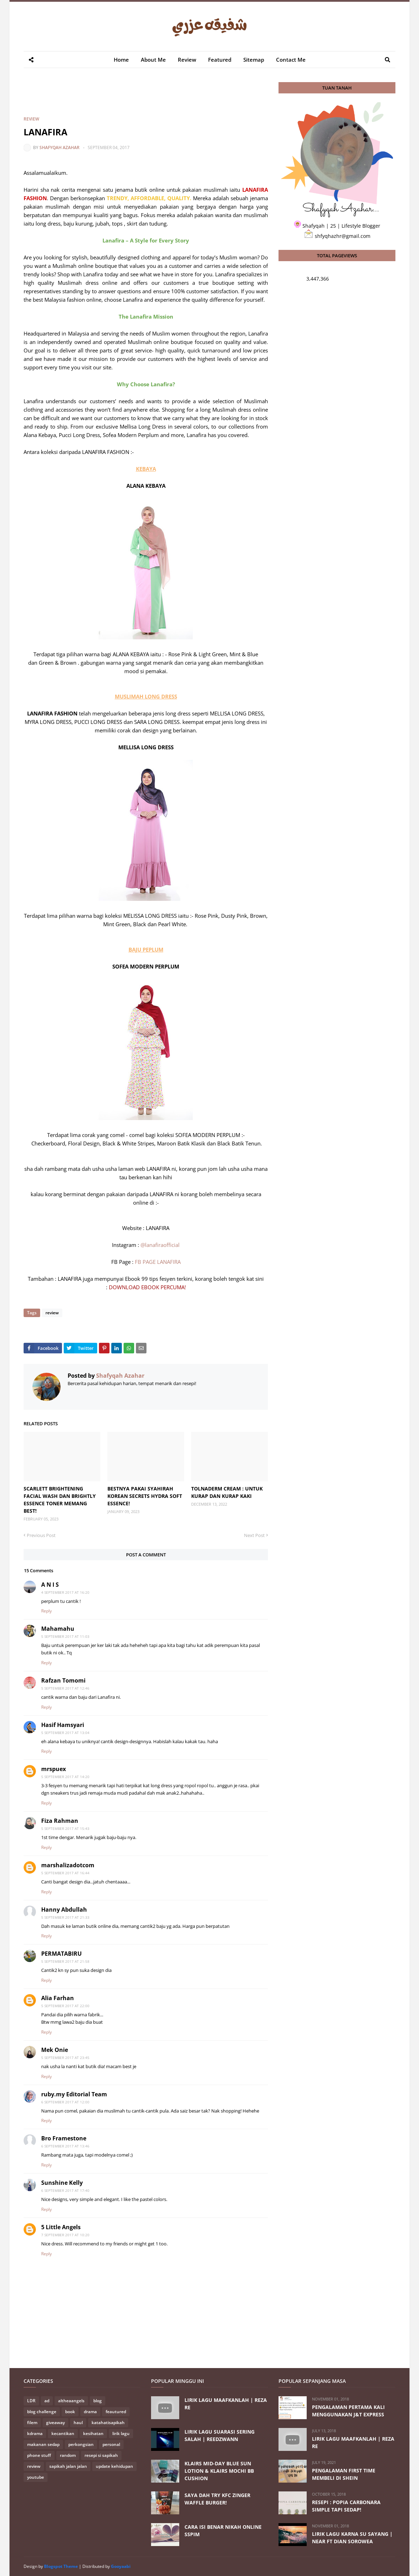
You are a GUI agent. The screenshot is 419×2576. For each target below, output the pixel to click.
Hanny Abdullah (64, 1909)
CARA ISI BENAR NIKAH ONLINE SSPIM (223, 2530)
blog (97, 2401)
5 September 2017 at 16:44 (65, 1872)
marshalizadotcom (67, 1865)
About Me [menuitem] (153, 59)
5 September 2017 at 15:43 (65, 1828)
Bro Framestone (63, 2138)
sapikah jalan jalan (68, 2466)
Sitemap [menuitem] (253, 59)
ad (46, 2401)
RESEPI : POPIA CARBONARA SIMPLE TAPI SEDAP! (346, 2506)
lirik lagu (121, 2433)
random (68, 2455)
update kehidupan (114, 2466)
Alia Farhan (57, 1998)
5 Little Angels (61, 2227)
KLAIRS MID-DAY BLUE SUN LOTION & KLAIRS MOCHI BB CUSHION (219, 2471)
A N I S (50, 1584)
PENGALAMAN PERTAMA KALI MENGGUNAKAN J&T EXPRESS (348, 2411)
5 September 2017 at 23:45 (65, 2057)
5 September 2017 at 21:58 (65, 1961)
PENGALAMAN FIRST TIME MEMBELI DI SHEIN (343, 2474)
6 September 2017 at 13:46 (65, 2146)
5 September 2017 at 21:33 (65, 1917)
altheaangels (71, 2401)
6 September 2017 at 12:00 (65, 2101)
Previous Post (41, 1535)
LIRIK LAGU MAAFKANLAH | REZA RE (226, 2404)
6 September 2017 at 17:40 (65, 2190)
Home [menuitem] (121, 59)
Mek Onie (54, 2050)
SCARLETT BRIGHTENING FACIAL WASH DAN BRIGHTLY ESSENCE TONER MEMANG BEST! (60, 1499)
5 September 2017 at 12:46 (65, 1688)
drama (90, 2412)
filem (32, 2423)
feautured (116, 2412)
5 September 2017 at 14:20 (65, 1776)
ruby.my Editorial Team (74, 2094)
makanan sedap (43, 2444)
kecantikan (62, 2433)
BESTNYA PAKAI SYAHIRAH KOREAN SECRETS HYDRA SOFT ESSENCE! (144, 1496)
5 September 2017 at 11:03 (65, 1636)
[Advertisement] (152, 98)
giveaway (55, 2423)
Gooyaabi (121, 2566)
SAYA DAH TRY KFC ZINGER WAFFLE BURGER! (217, 2499)
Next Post (254, 1535)
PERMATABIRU (61, 1953)
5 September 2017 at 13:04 (65, 1732)
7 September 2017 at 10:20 (65, 2234)
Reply (46, 1611)
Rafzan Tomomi (63, 1680)
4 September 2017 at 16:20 (65, 1592)
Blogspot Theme (61, 2566)
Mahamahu (57, 1629)
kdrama (35, 2433)
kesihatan (93, 2433)
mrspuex (53, 1769)
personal (111, 2444)
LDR (31, 2401)
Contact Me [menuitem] (291, 59)
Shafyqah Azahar (59, 147)
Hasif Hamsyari (62, 1725)
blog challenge (41, 2412)
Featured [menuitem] (219, 59)
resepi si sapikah (101, 2455)
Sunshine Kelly (62, 2183)
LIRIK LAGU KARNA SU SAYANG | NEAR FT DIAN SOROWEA (352, 2538)
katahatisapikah (108, 2423)
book (70, 2412)
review (31, 119)
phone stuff (39, 2455)
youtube (35, 2477)
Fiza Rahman (59, 1821)
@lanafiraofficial (160, 1244)
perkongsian (81, 2444)
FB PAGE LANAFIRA (158, 1261)
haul (78, 2423)
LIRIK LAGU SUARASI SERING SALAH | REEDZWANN (220, 2435)
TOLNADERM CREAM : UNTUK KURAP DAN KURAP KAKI (227, 1492)
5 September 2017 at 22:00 (65, 2005)
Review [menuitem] (187, 59)
